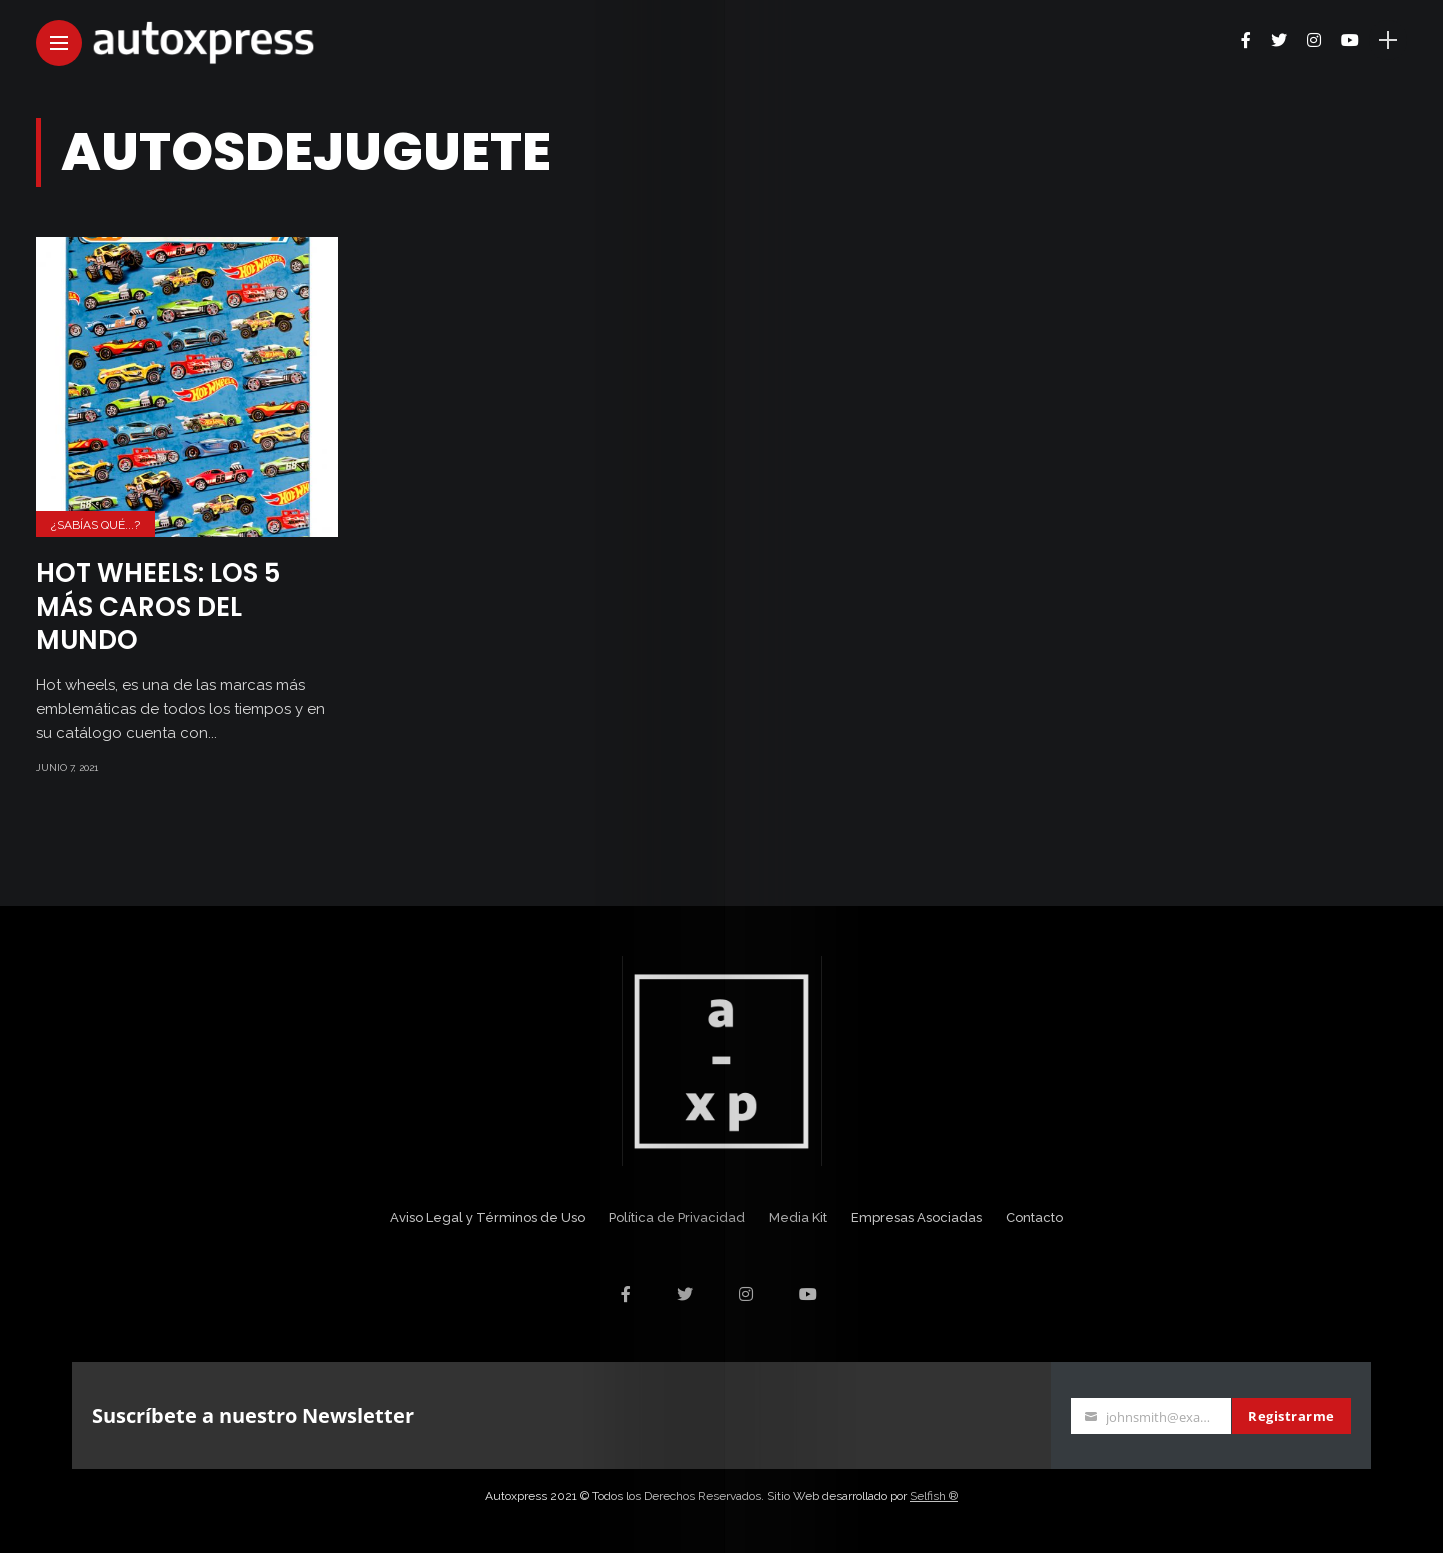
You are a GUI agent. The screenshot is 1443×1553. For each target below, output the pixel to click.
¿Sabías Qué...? (95, 525)
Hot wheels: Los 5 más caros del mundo (158, 607)
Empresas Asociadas (916, 1217)
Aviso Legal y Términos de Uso (487, 1217)
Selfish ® (934, 1496)
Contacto (1034, 1217)
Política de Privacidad (677, 1217)
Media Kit (798, 1217)
